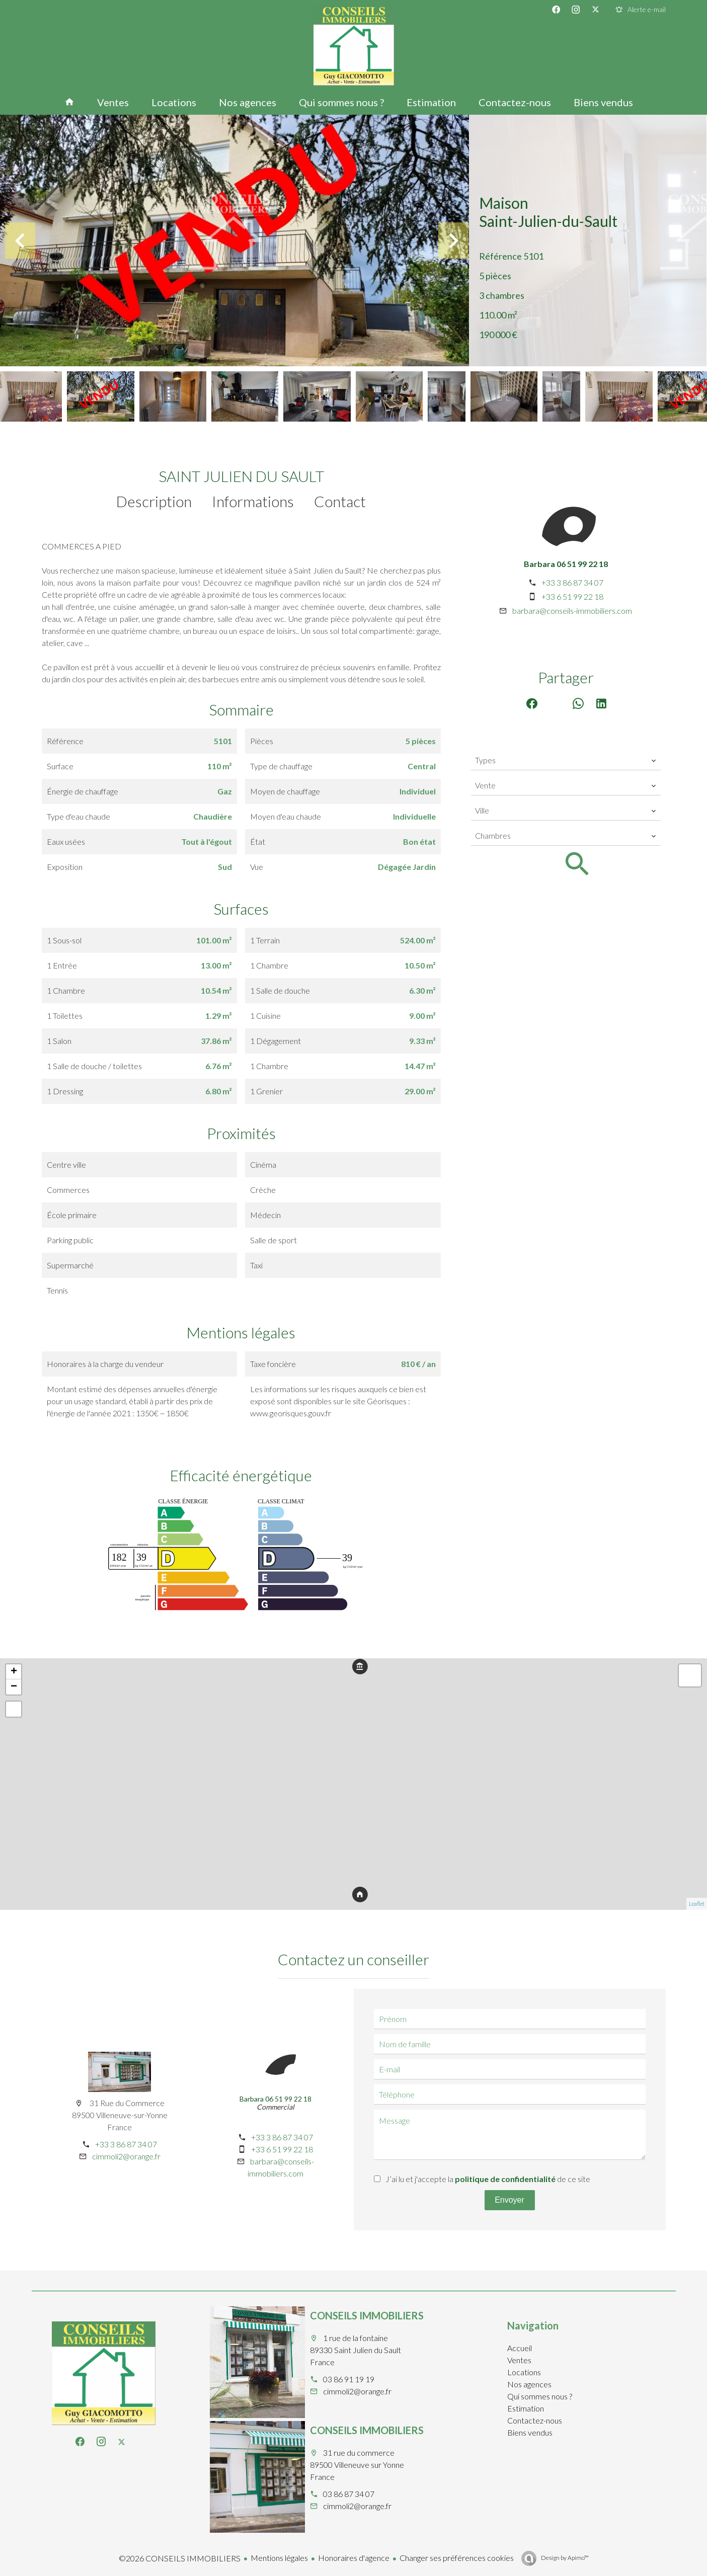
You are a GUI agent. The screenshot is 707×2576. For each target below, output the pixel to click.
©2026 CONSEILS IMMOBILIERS (180, 2558)
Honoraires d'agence (353, 2557)
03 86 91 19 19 (348, 2379)
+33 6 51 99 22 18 (572, 596)
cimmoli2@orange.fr (126, 2156)
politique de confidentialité (505, 2179)
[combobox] (566, 760)
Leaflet (696, 1903)
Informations (253, 501)
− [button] (14, 1687)
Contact (340, 501)
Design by (564, 2557)
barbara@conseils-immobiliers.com (572, 610)
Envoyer (509, 2200)
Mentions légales (279, 2557)
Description (154, 501)
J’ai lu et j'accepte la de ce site (487, 2179)
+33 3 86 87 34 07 (572, 582)
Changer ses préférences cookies (457, 2557)
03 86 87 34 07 (348, 2494)
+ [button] (14, 1671)
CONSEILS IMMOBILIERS (367, 2315)
